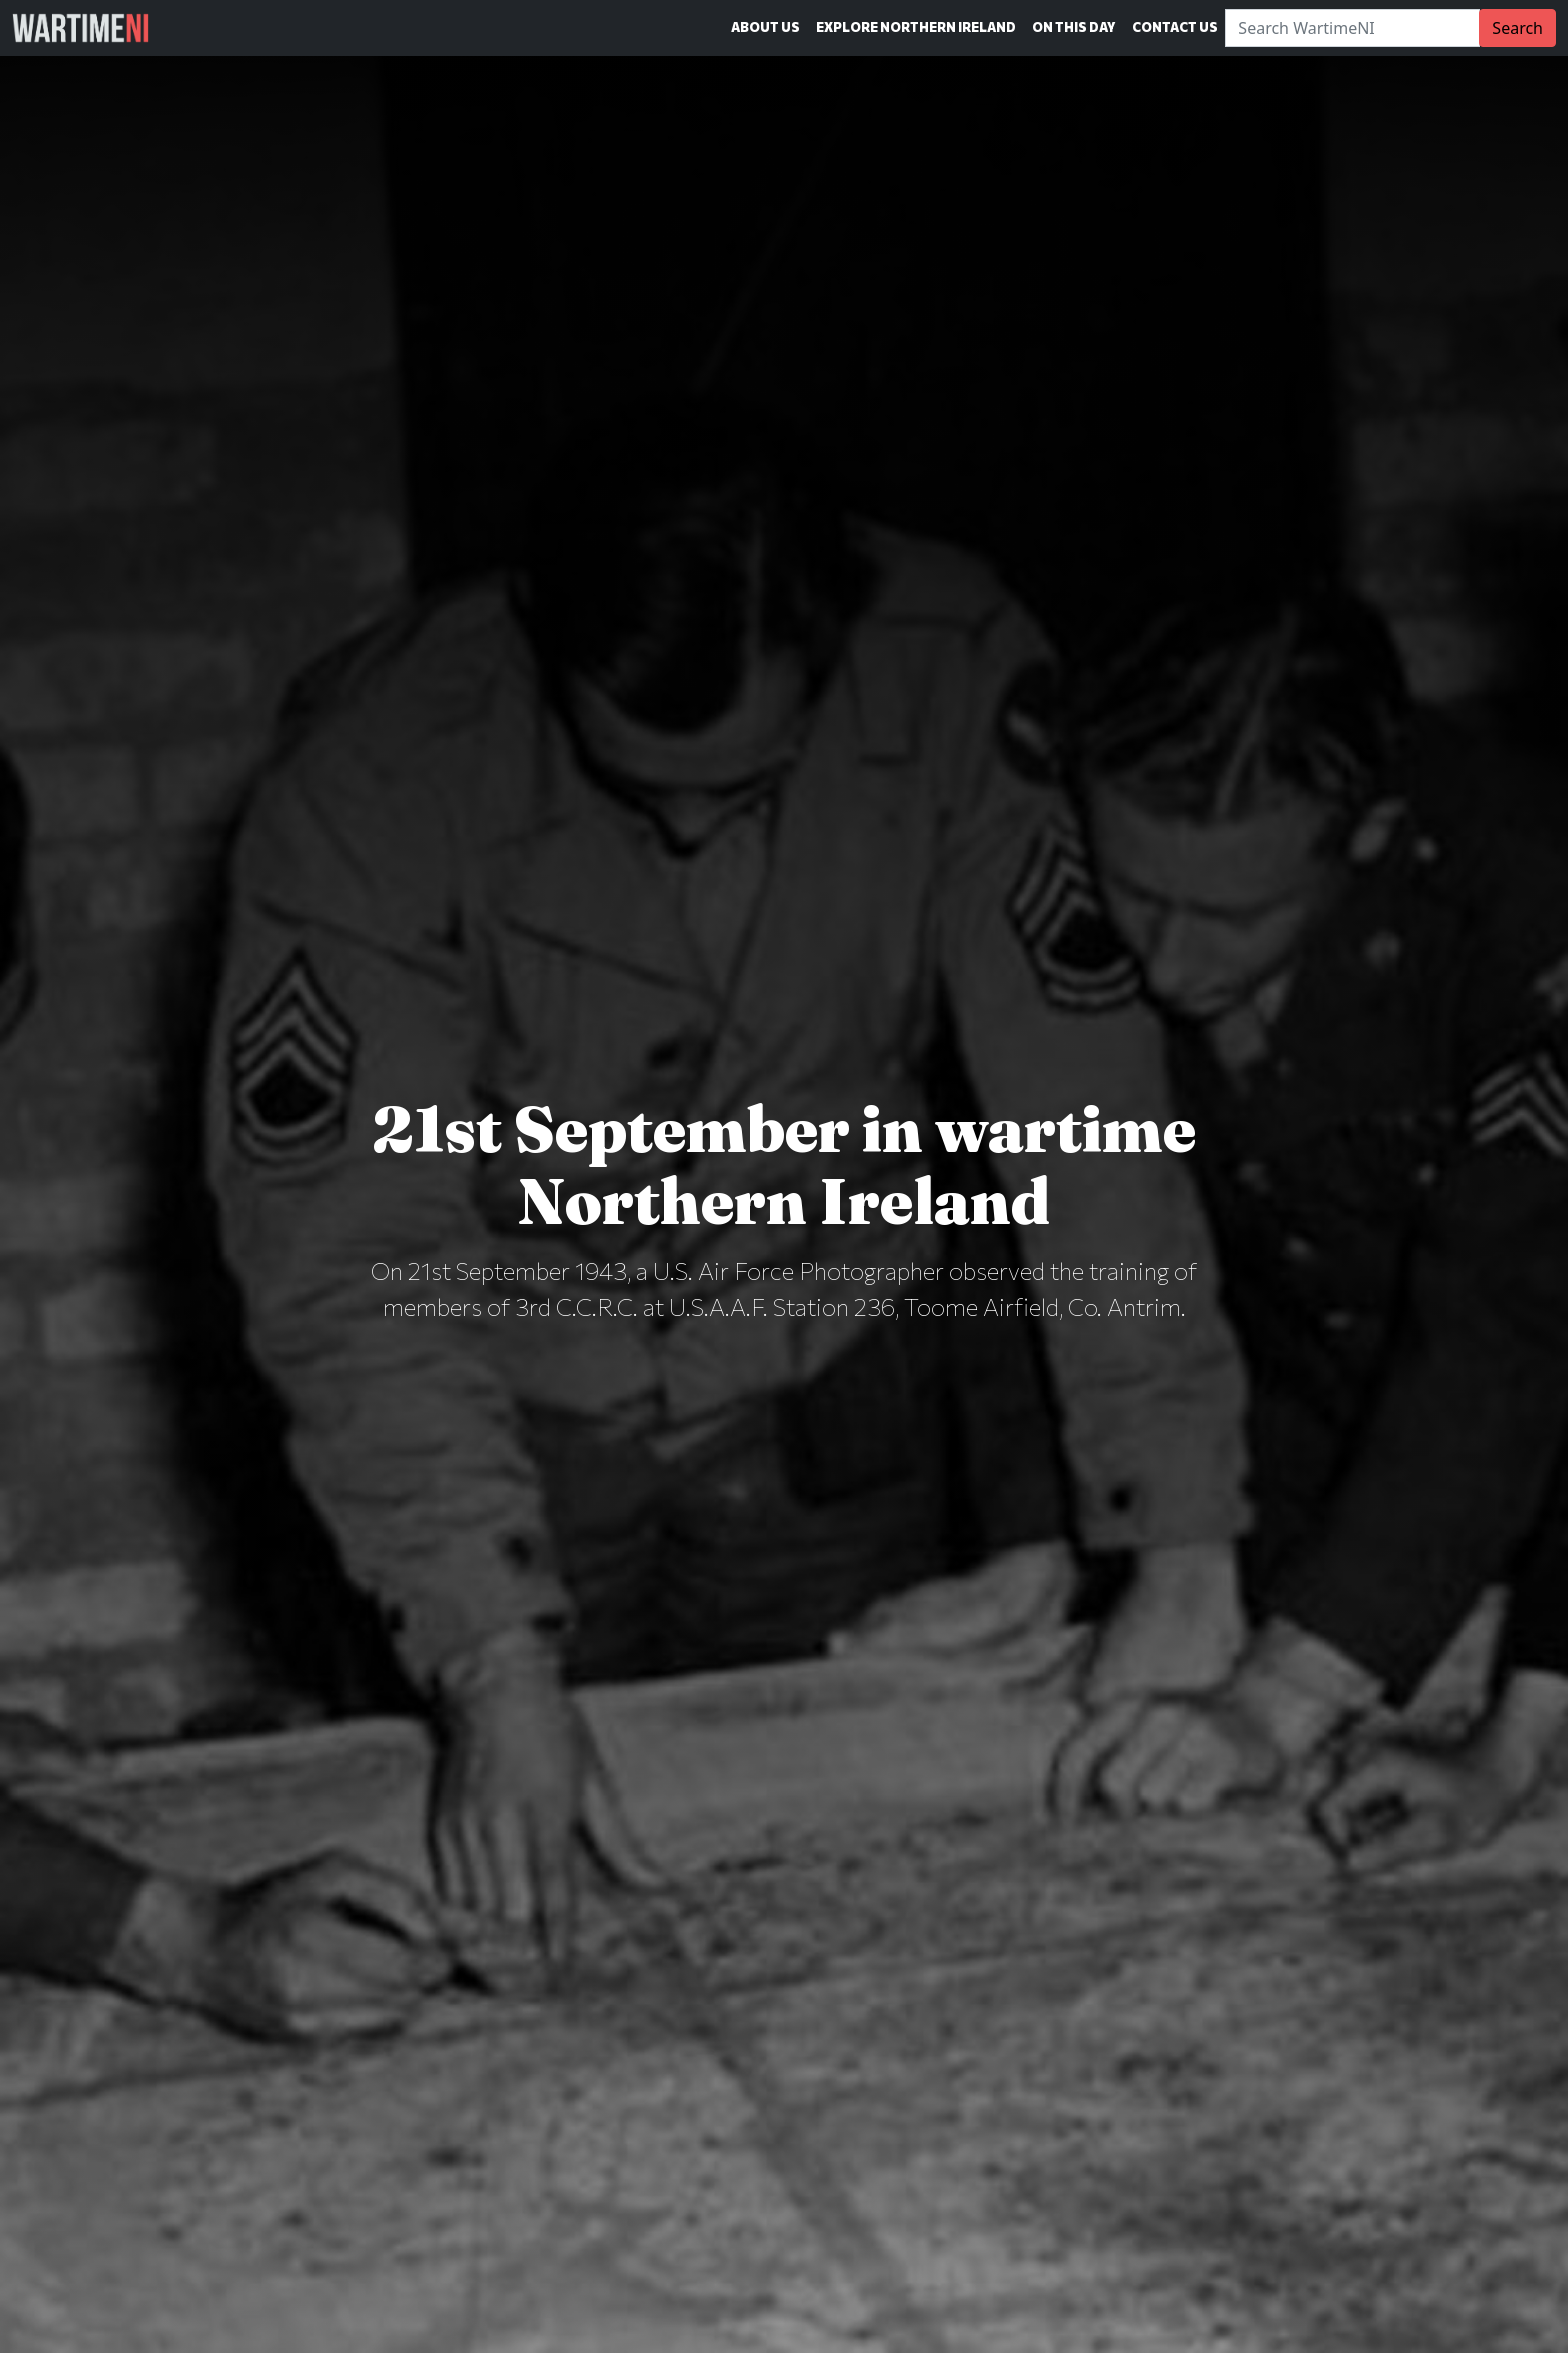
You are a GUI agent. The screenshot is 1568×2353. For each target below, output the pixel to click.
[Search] (1352, 28)
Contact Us (1175, 27)
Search (1517, 28)
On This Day (1074, 27)
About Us (765, 27)
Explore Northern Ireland (916, 27)
